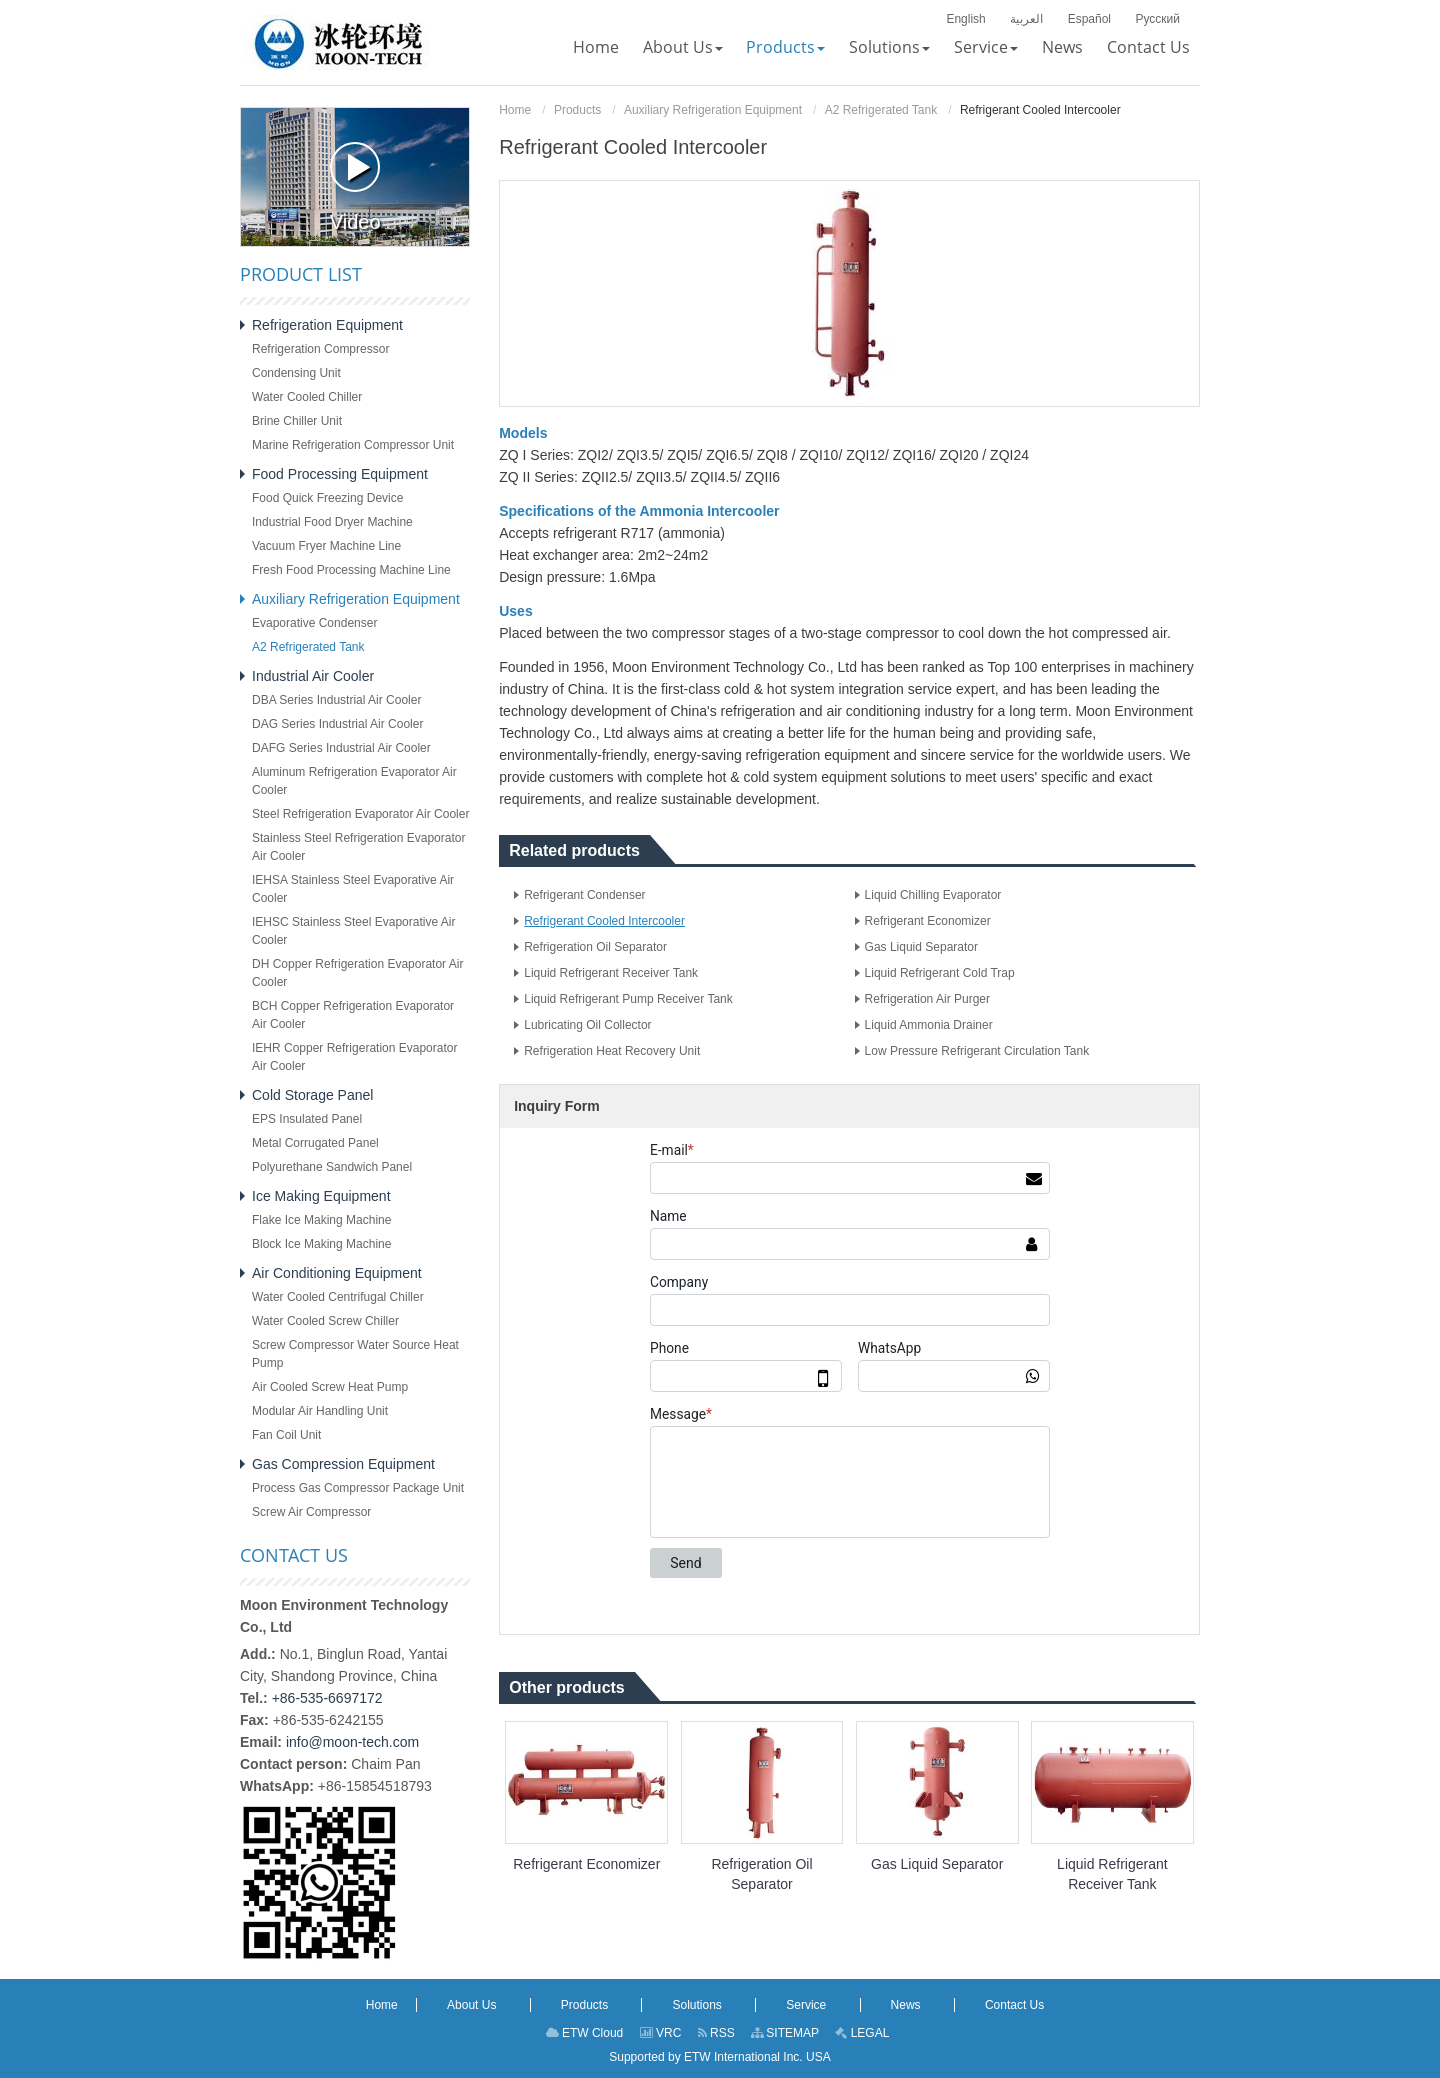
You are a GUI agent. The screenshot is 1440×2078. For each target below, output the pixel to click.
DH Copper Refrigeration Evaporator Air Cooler (357, 973)
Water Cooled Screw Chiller (325, 1321)
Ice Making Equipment (321, 1196)
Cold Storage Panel (312, 1095)
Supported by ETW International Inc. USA (719, 2057)
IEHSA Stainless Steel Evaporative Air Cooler (353, 889)
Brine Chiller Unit (297, 421)
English (965, 19)
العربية (1026, 19)
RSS (716, 2033)
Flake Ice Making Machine (321, 1220)
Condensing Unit (296, 373)
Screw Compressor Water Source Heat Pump (355, 1354)
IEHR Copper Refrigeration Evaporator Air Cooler (354, 1057)
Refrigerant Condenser (584, 895)
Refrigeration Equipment (327, 325)
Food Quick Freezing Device (327, 498)
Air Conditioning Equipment (337, 1273)
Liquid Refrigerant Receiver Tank (611, 973)
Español (1089, 19)
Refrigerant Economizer (928, 921)
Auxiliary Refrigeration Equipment (713, 110)
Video (355, 187)
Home (515, 110)
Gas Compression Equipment (343, 1464)
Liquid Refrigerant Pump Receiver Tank (628, 999)
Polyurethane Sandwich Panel (332, 1167)
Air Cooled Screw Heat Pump (330, 1387)
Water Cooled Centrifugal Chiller (338, 1297)
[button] (683, 47)
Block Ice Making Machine (321, 1244)
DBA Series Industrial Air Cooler (336, 700)
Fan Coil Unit (286, 1435)
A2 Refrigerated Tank (881, 110)
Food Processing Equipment (340, 474)
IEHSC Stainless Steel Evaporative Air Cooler (353, 931)
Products (577, 110)
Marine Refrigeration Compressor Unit (353, 445)
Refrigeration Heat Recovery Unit (612, 1051)
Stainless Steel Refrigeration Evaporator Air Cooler (358, 847)
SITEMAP (785, 2033)
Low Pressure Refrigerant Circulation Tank (977, 1051)
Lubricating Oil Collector (587, 1025)
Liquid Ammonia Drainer (929, 1025)
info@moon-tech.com (352, 1742)
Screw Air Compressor (311, 1512)
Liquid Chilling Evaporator (933, 895)
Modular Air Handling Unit (320, 1411)
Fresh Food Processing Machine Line (351, 570)
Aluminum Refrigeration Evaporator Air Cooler (354, 781)
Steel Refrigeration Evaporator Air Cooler (360, 814)
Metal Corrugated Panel (315, 1143)
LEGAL (862, 2033)
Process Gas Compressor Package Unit (358, 1488)
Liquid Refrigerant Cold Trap (940, 973)
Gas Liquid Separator (921, 947)
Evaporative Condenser (314, 623)
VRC (661, 2033)
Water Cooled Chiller (307, 397)
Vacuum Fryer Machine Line (326, 546)
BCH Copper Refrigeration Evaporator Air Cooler (353, 1015)
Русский (1157, 19)
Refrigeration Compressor (320, 349)
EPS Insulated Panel (307, 1119)
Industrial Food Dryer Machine (332, 522)
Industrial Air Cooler (313, 676)
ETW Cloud (585, 2033)
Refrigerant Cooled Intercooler (604, 921)
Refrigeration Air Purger (927, 999)
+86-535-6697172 (327, 1698)
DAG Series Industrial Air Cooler (337, 724)
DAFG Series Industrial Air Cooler (341, 748)
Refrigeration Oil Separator (595, 947)
